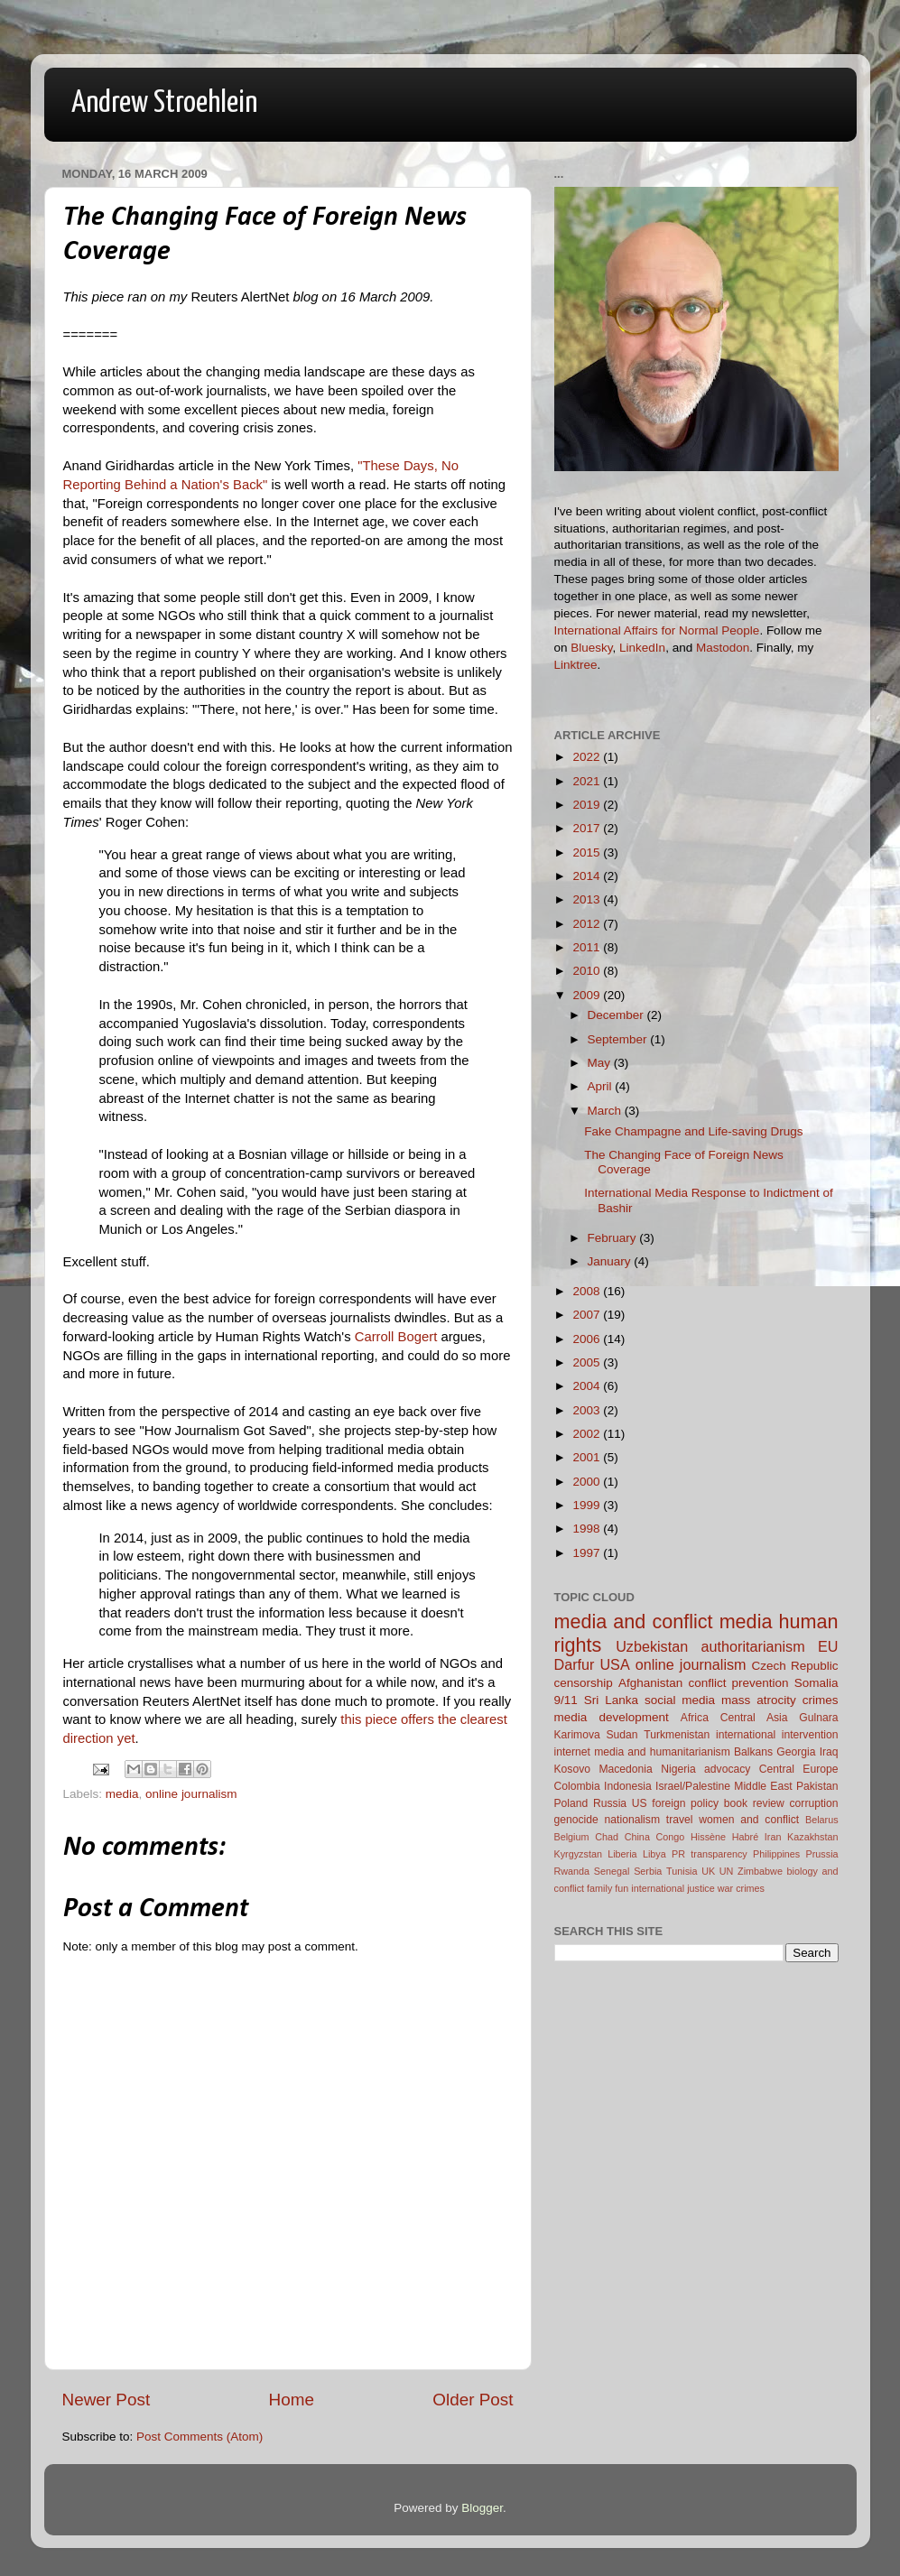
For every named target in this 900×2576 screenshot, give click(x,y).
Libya (654, 1854)
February (614, 1238)
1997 (587, 1553)
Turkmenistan (677, 1734)
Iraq (829, 1752)
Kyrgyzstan (578, 1854)
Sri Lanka (611, 1700)
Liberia (622, 1854)
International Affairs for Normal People (657, 630)
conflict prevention (738, 1683)
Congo (670, 1836)
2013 (587, 899)
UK (708, 1871)
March (606, 1110)
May (601, 1063)
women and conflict (749, 1819)
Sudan (621, 1734)
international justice (672, 1888)
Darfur (574, 1664)
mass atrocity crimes (779, 1700)
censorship (583, 1683)
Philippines (776, 1854)
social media (680, 1700)
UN (726, 1871)
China (637, 1836)
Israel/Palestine (692, 1786)
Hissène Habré (724, 1836)
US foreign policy (675, 1803)
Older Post (472, 2399)
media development (611, 1717)
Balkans (753, 1752)
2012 (587, 924)
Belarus (822, 1819)
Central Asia (754, 1717)
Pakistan (817, 1786)
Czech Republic (795, 1666)
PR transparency (709, 1854)
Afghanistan (650, 1683)
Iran (773, 1836)
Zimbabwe (760, 1871)
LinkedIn (642, 647)
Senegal (612, 1871)
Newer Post (106, 2399)
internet (572, 1752)
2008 (587, 1291)
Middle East (763, 1786)
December (617, 1015)
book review (754, 1803)
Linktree (576, 665)
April (602, 1086)
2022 (587, 757)
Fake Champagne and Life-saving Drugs (693, 1131)
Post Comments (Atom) (199, 2436)
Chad (606, 1836)
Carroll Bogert (396, 1337)
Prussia (822, 1854)
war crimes (741, 1888)
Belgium (571, 1836)
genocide (576, 1819)
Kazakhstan (812, 1836)
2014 (587, 876)
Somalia (816, 1683)
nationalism (632, 1819)
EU (828, 1646)
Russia (609, 1803)
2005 (587, 1362)
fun (621, 1888)
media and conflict (633, 1621)
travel (679, 1819)
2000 (587, 1481)
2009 (587, 995)
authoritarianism (753, 1646)
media (122, 1794)
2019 (587, 804)
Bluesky (591, 647)
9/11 (566, 1700)
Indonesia (628, 1786)
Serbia (648, 1871)
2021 (587, 781)
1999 (587, 1505)
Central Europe (799, 1769)
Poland (571, 1803)
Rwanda (572, 1871)
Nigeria (678, 1769)
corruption (814, 1803)
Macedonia (625, 1769)
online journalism (191, 1794)
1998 (587, 1528)
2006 (587, 1339)
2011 (587, 947)
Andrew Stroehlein (164, 103)
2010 (587, 971)
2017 (587, 828)
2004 (587, 1386)
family (599, 1888)
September (619, 1039)
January (611, 1261)
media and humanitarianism (662, 1752)
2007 (587, 1314)
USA (614, 1664)
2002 (587, 1434)
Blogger (482, 2508)
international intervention (777, 1734)
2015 (587, 852)
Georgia (795, 1752)
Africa (695, 1717)
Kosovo (572, 1769)
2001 (587, 1457)
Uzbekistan (652, 1646)
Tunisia (681, 1871)
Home (291, 2399)
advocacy (727, 1769)
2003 (587, 1410)
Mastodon (722, 647)
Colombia (577, 1786)
